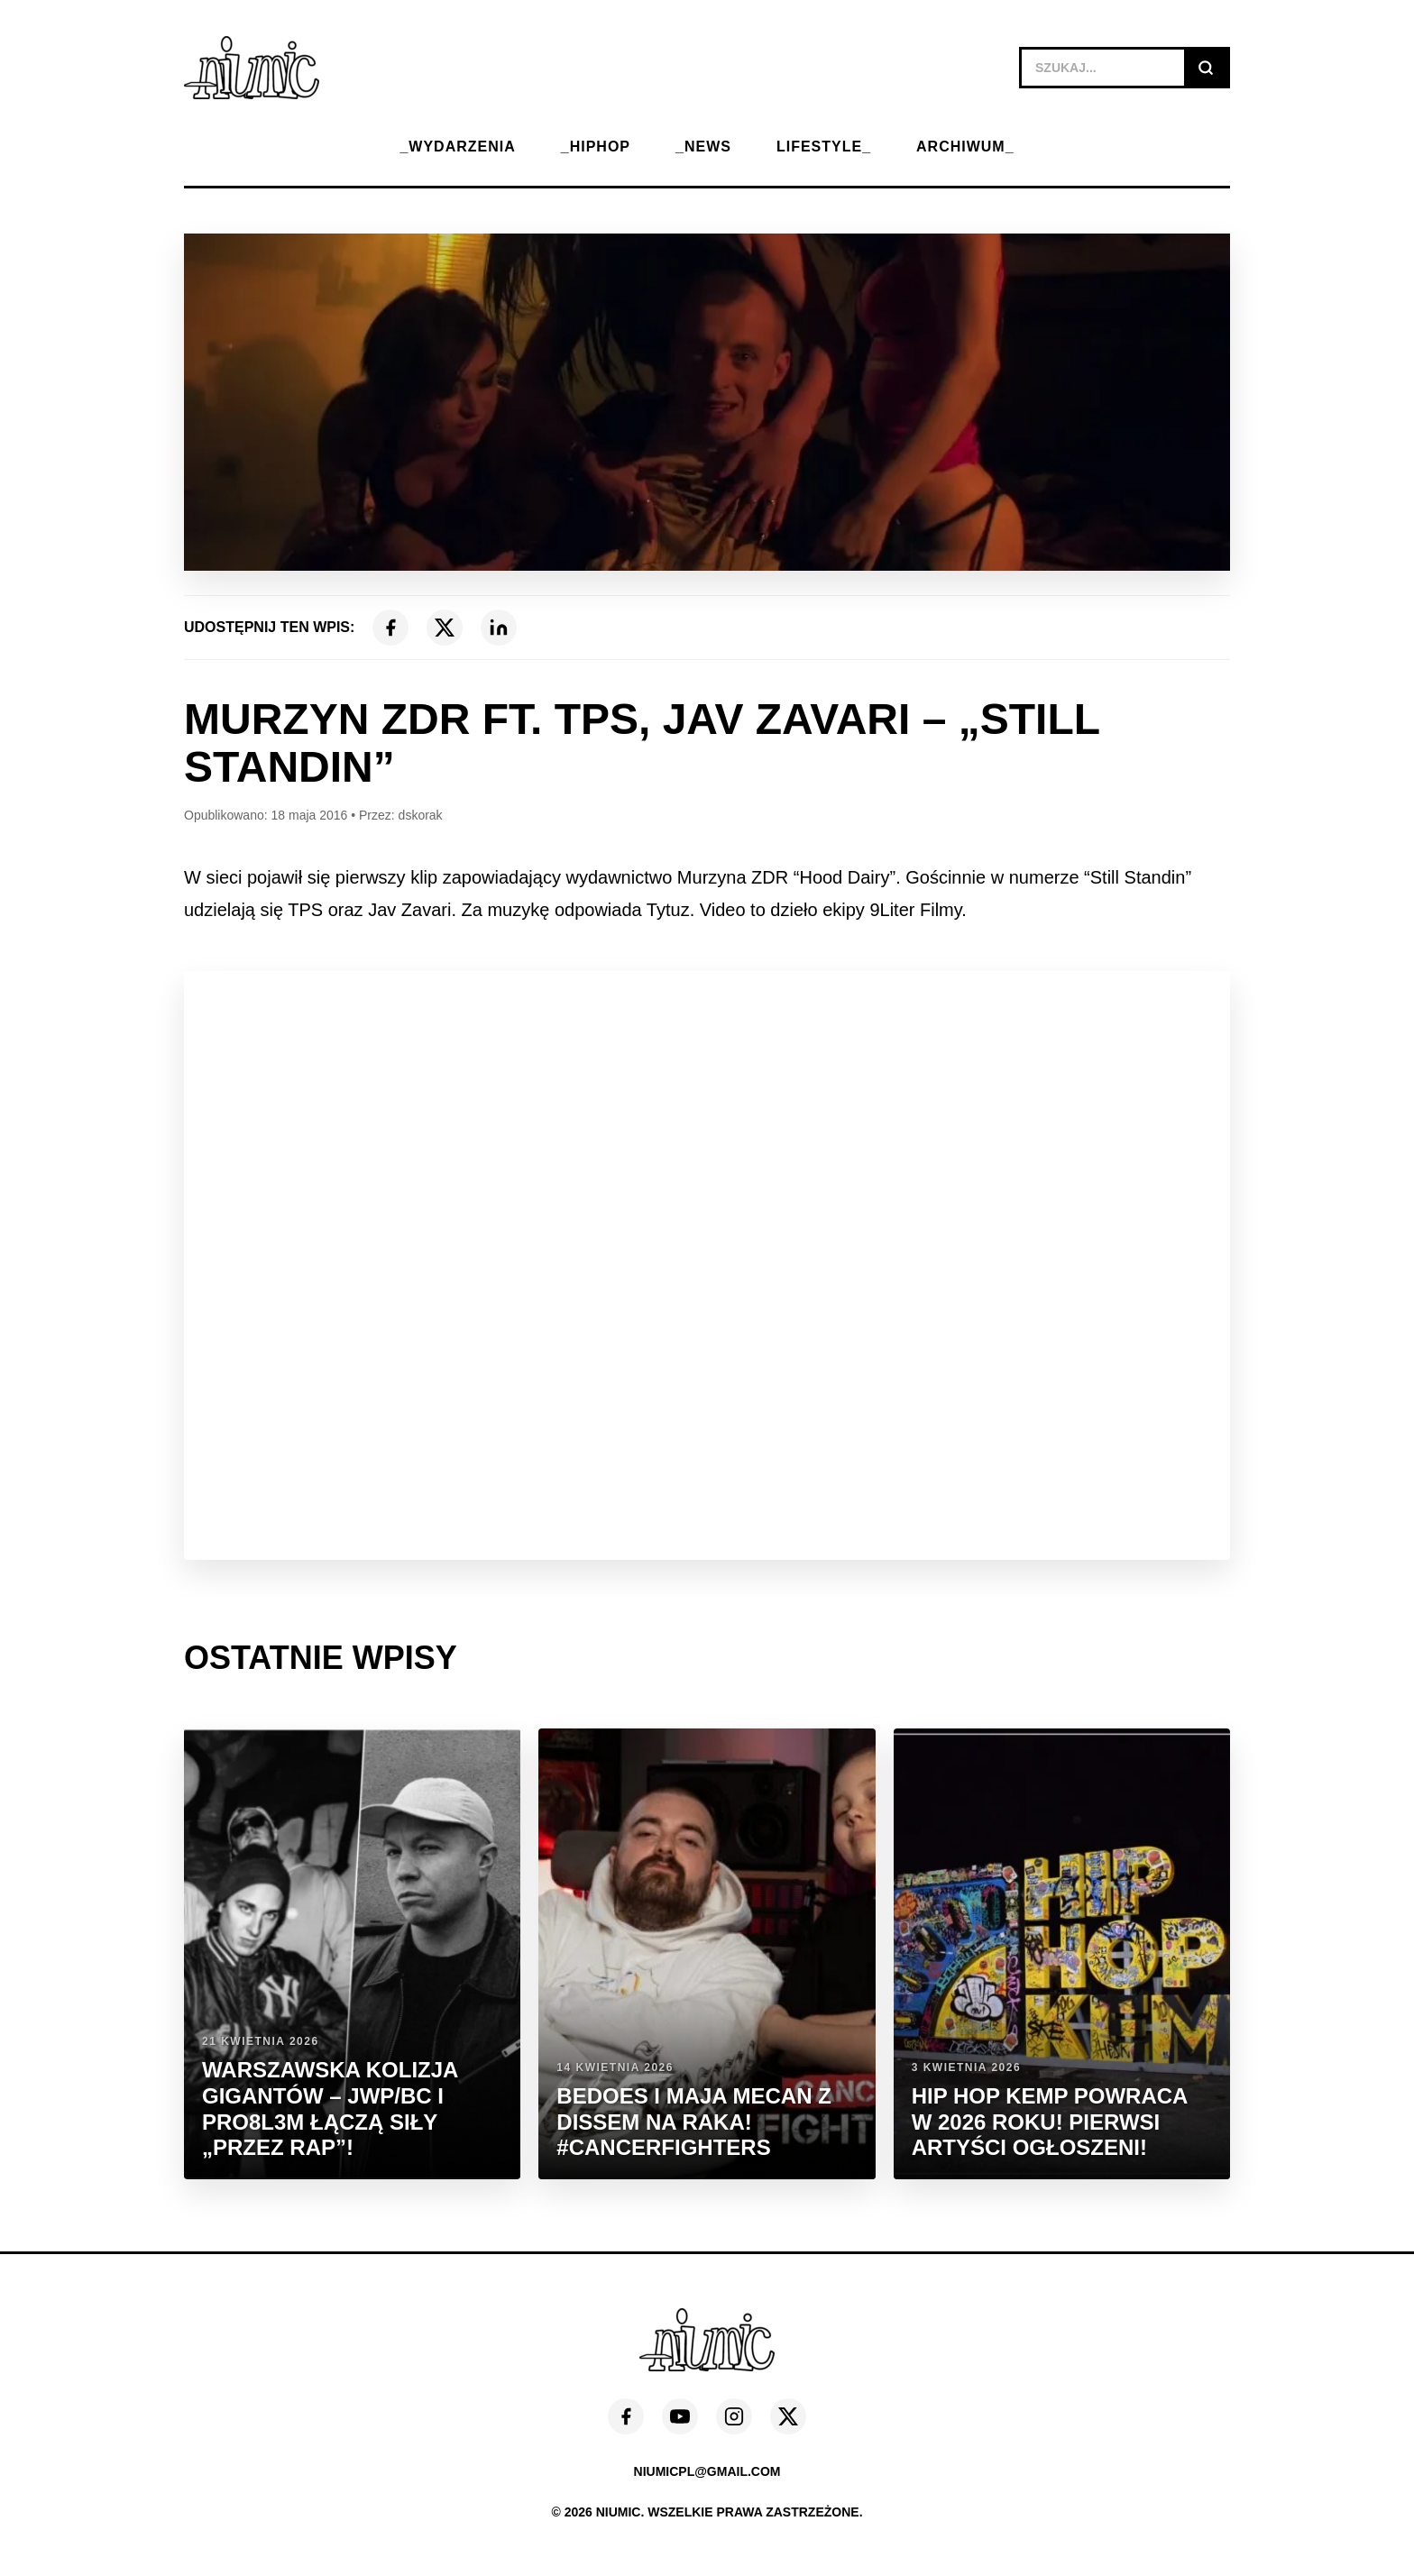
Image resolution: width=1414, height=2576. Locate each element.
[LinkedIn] (499, 628)
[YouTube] (680, 2416)
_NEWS (703, 146)
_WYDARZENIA (457, 146)
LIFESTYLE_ (823, 146)
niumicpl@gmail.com (707, 2471)
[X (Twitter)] (445, 628)
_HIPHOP (595, 146)
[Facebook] (390, 628)
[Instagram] (734, 2416)
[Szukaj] (1205, 68)
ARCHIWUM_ (965, 146)
